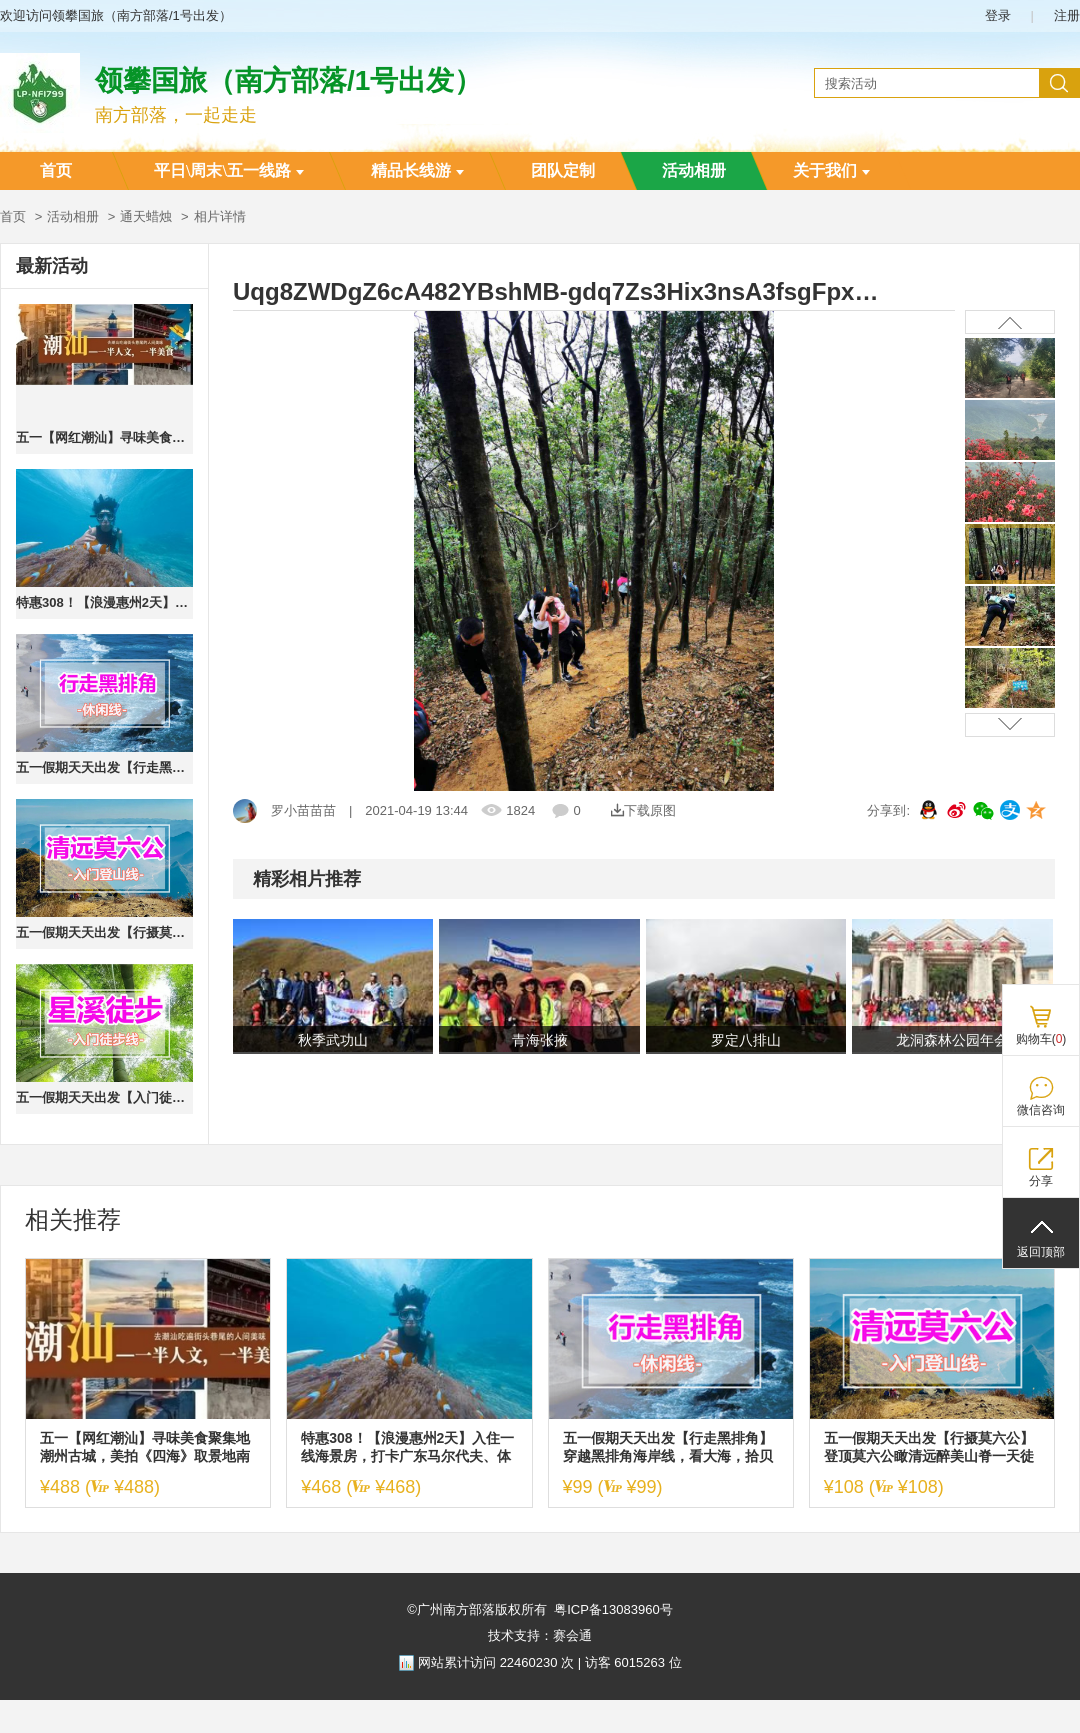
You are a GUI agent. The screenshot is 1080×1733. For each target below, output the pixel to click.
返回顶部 (1041, 1252)
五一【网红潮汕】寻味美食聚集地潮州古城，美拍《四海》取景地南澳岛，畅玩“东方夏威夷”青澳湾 (104, 437)
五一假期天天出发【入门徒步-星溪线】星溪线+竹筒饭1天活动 (104, 1097)
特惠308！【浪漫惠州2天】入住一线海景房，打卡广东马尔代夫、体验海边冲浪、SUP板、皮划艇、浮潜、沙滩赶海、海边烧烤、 (104, 602)
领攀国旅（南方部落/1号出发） (288, 80)
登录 (998, 15)
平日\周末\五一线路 (229, 170)
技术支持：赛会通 (540, 1635)
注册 (1067, 15)
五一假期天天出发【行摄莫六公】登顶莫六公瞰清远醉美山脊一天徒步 (104, 932)
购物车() (1041, 1039)
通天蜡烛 (146, 216)
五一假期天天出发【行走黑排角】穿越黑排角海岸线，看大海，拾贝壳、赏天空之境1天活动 (104, 767)
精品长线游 (417, 170)
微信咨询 (1041, 1110)
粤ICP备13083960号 (613, 1609)
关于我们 (831, 170)
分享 (1041, 1181)
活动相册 (694, 170)
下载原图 (643, 810)
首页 (56, 170)
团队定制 (563, 170)
